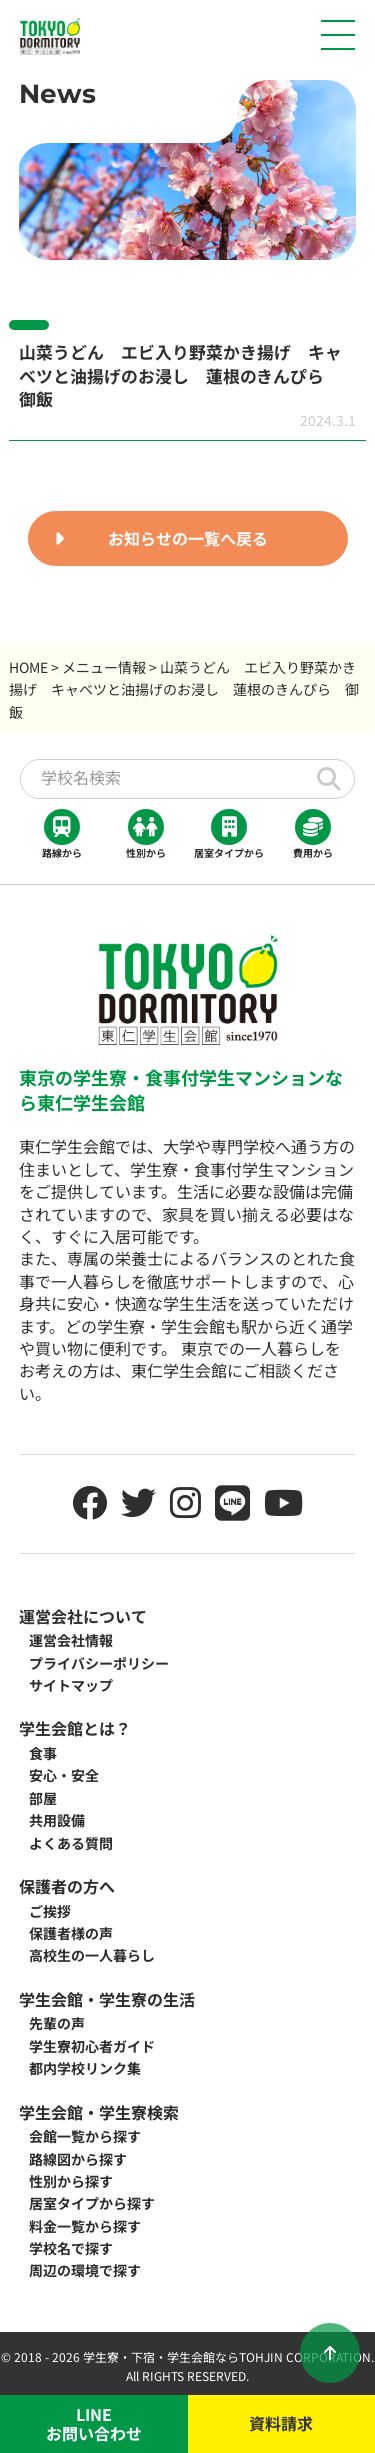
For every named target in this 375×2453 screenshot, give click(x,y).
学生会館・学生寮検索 (99, 2112)
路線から (62, 834)
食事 (43, 1753)
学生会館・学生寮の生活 (107, 1999)
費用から (313, 834)
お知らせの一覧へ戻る (188, 538)
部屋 (43, 1798)
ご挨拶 (50, 1911)
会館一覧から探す (85, 2136)
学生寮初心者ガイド (92, 2046)
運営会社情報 (71, 1640)
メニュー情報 (104, 667)
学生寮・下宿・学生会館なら (161, 2356)
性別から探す (71, 2181)
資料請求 (281, 2423)
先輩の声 (57, 2023)
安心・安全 (64, 1775)
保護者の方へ (67, 1886)
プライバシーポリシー (99, 1663)
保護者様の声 (71, 1933)
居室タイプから (229, 834)
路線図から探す (78, 2159)
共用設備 (57, 1820)
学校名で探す (71, 2248)
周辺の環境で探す (85, 2270)
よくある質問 (71, 1843)
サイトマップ (71, 1685)
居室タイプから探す (92, 2203)
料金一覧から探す (85, 2226)
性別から (146, 834)
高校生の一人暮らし (92, 1955)
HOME (28, 667)
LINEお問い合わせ (94, 2423)
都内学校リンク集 (85, 2068)
